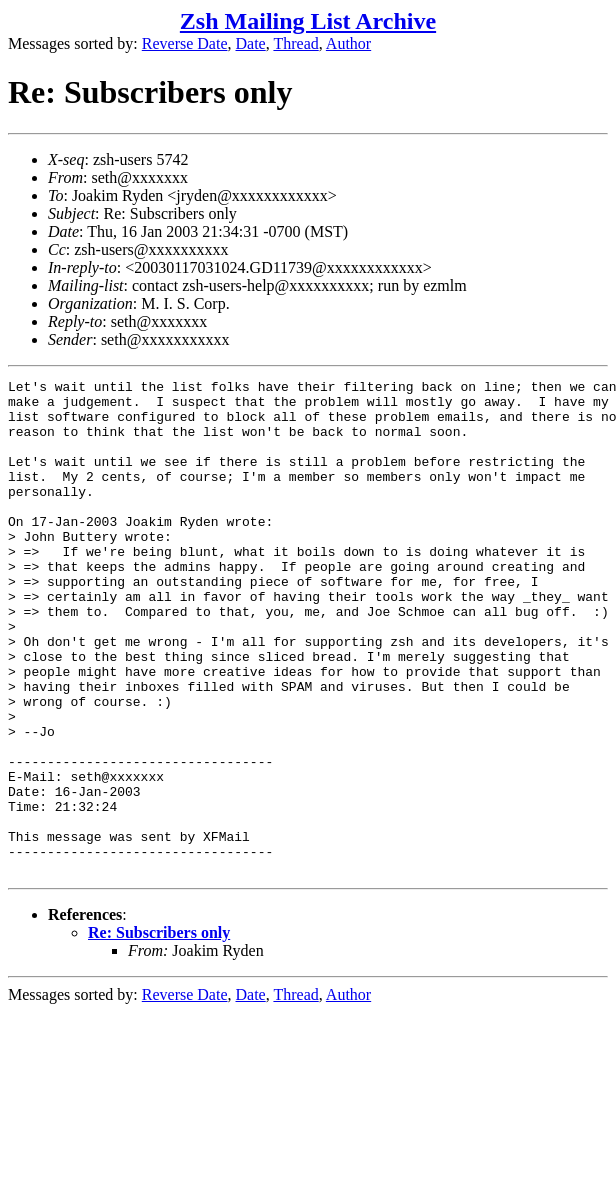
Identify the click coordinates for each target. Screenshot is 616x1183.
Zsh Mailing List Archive (308, 21)
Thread (295, 43)
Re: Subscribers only (159, 1031)
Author (348, 43)
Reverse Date (185, 43)
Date (251, 43)
